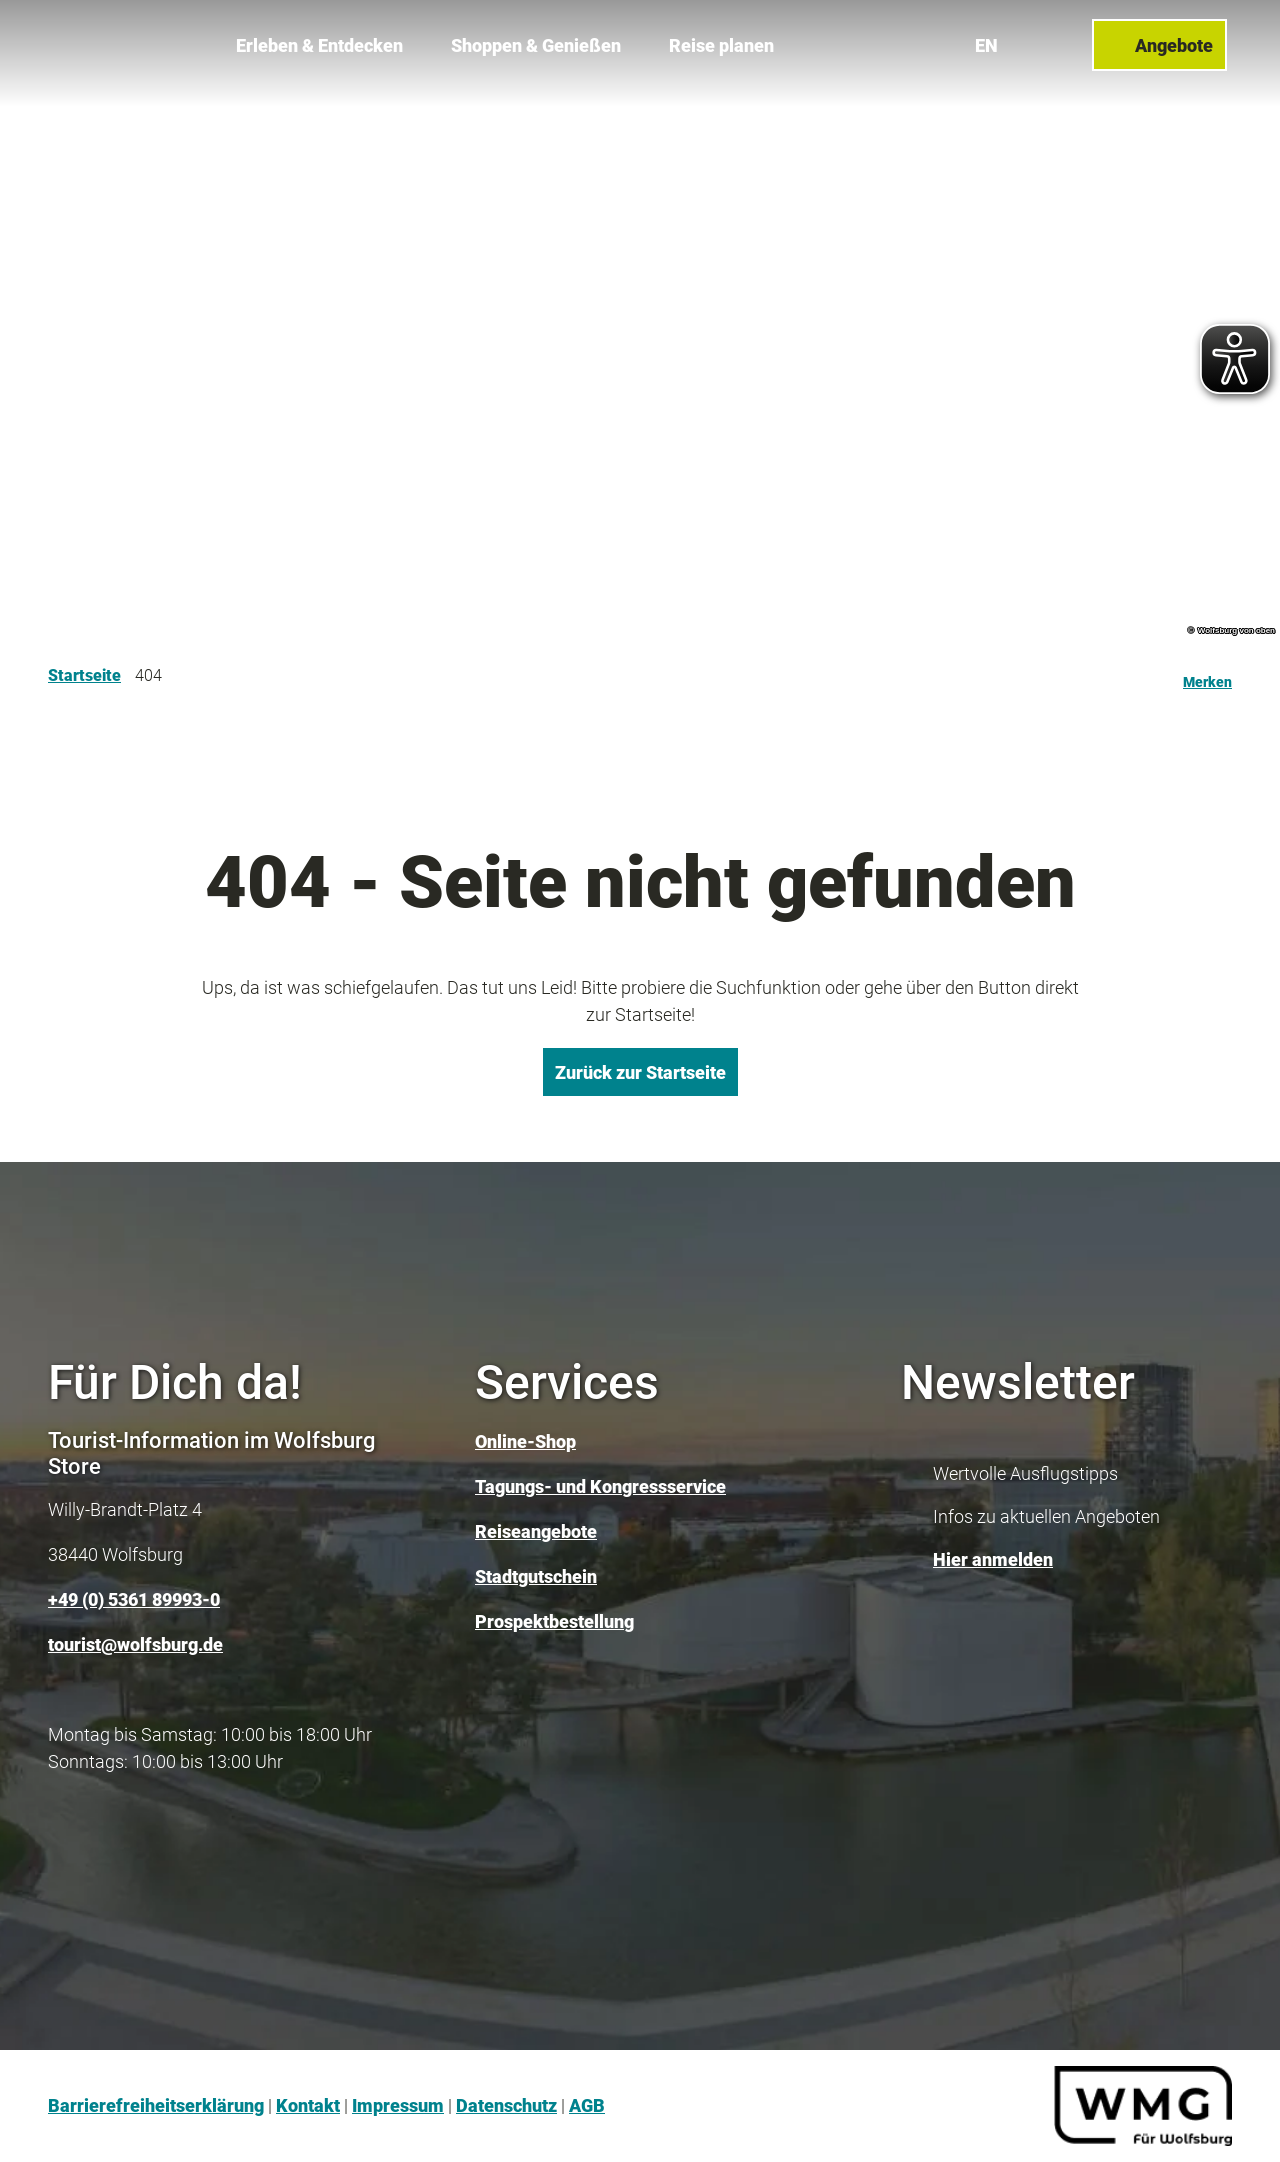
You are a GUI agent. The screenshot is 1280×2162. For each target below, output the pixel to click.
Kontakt (308, 2105)
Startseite (84, 675)
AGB (587, 2105)
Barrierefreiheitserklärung (156, 2105)
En (991, 39)
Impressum (398, 2105)
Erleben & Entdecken (319, 40)
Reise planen (721, 40)
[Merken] (1207, 676)
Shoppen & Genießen (536, 40)
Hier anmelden (993, 1559)
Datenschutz (506, 2105)
